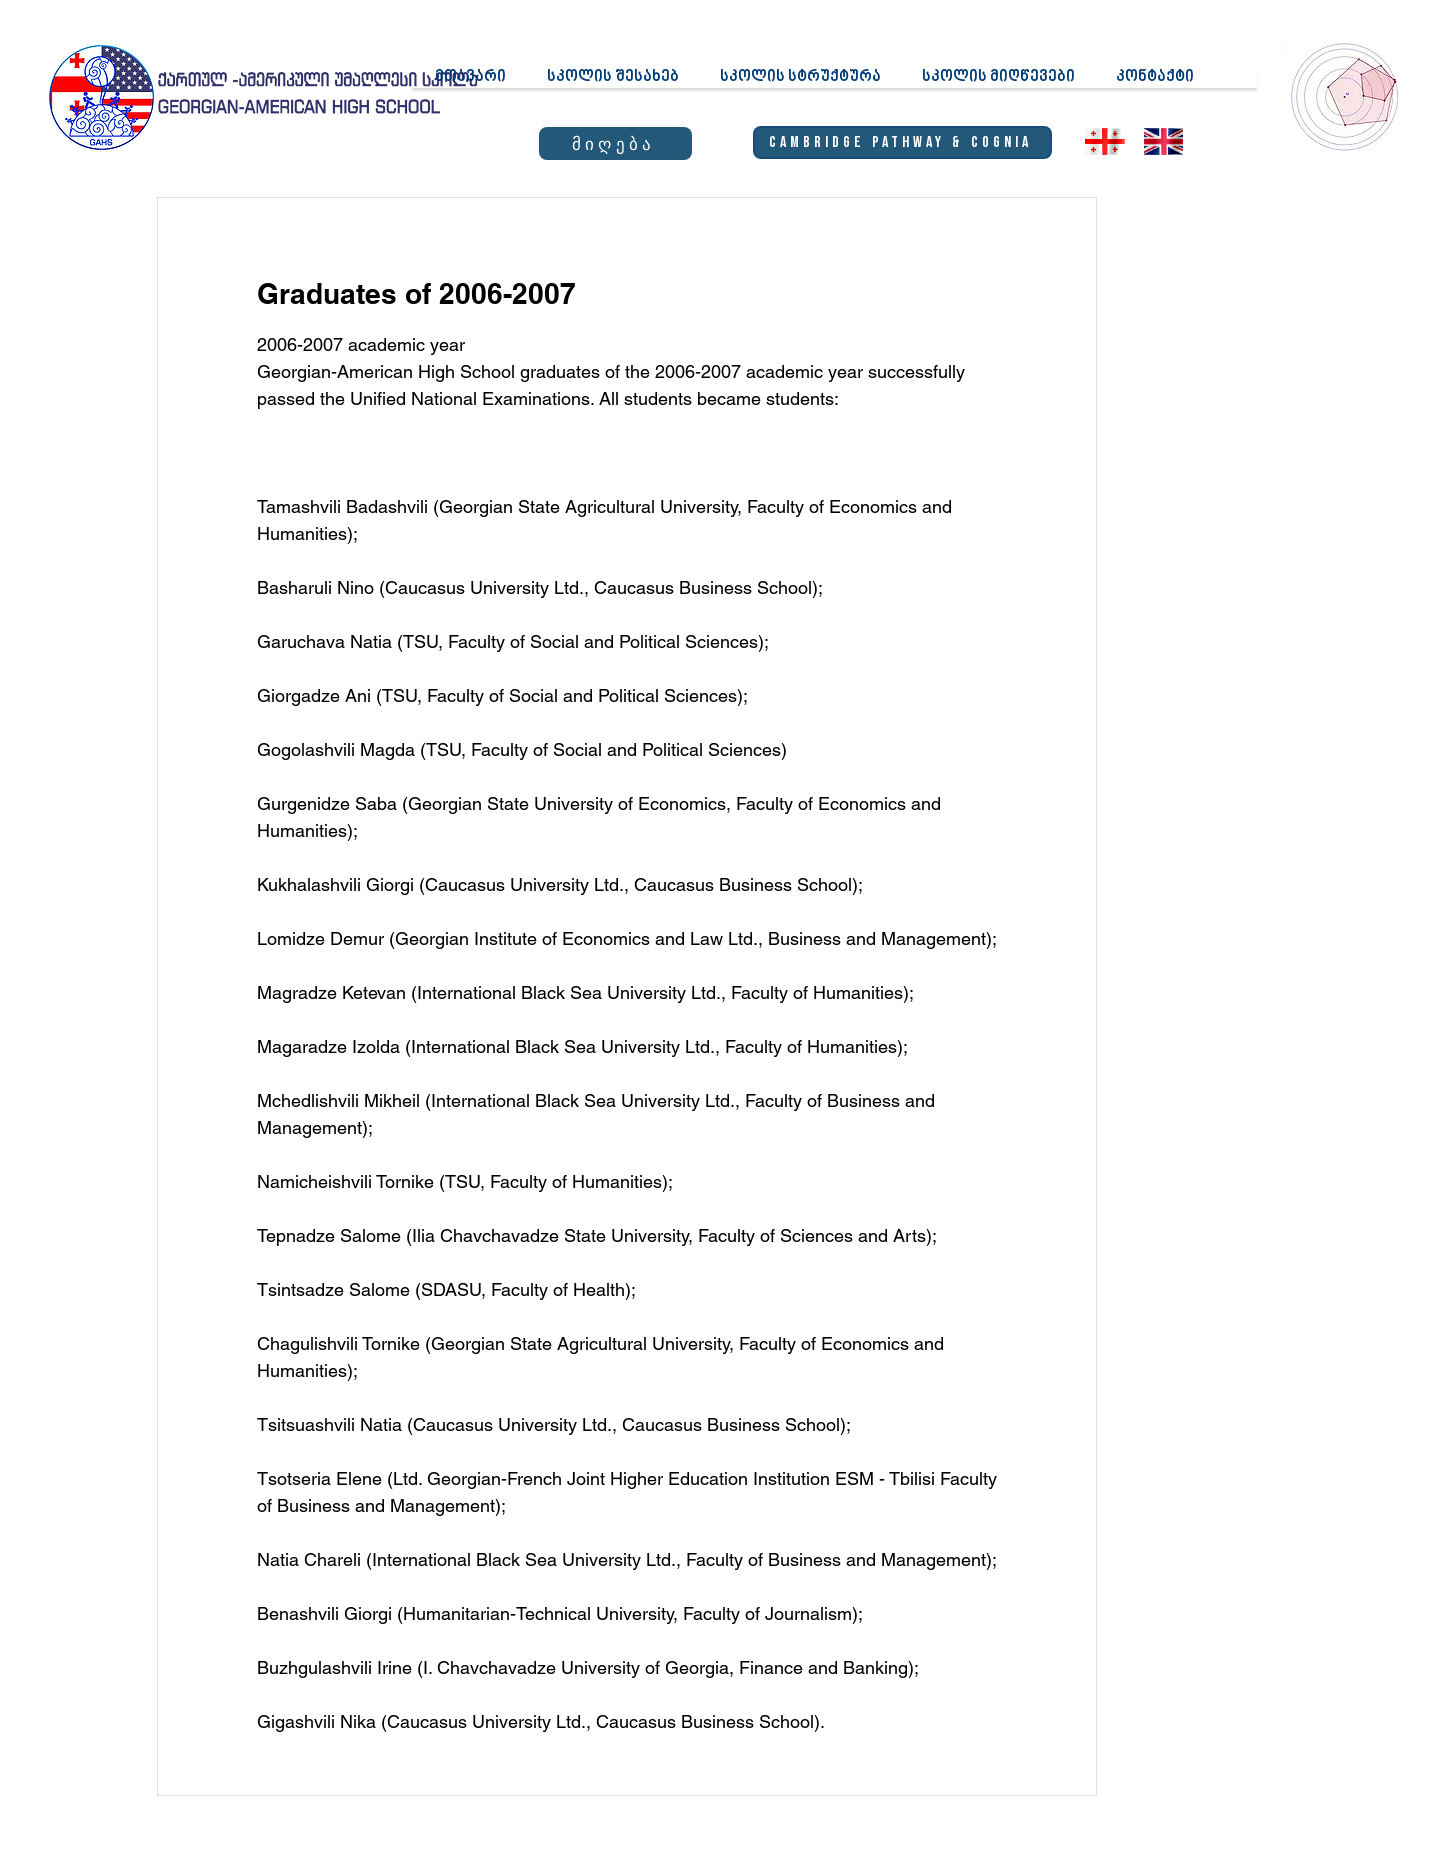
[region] (1345, 96)
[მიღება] (615, 143)
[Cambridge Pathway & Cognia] (902, 142)
